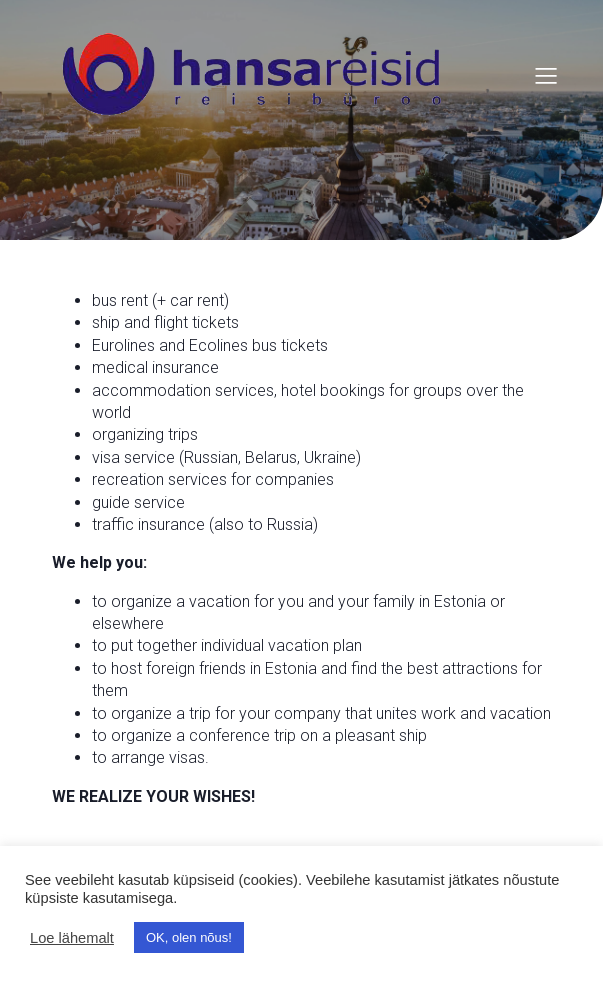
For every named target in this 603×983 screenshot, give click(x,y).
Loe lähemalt (72, 938)
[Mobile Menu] (547, 75)
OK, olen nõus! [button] (189, 937)
